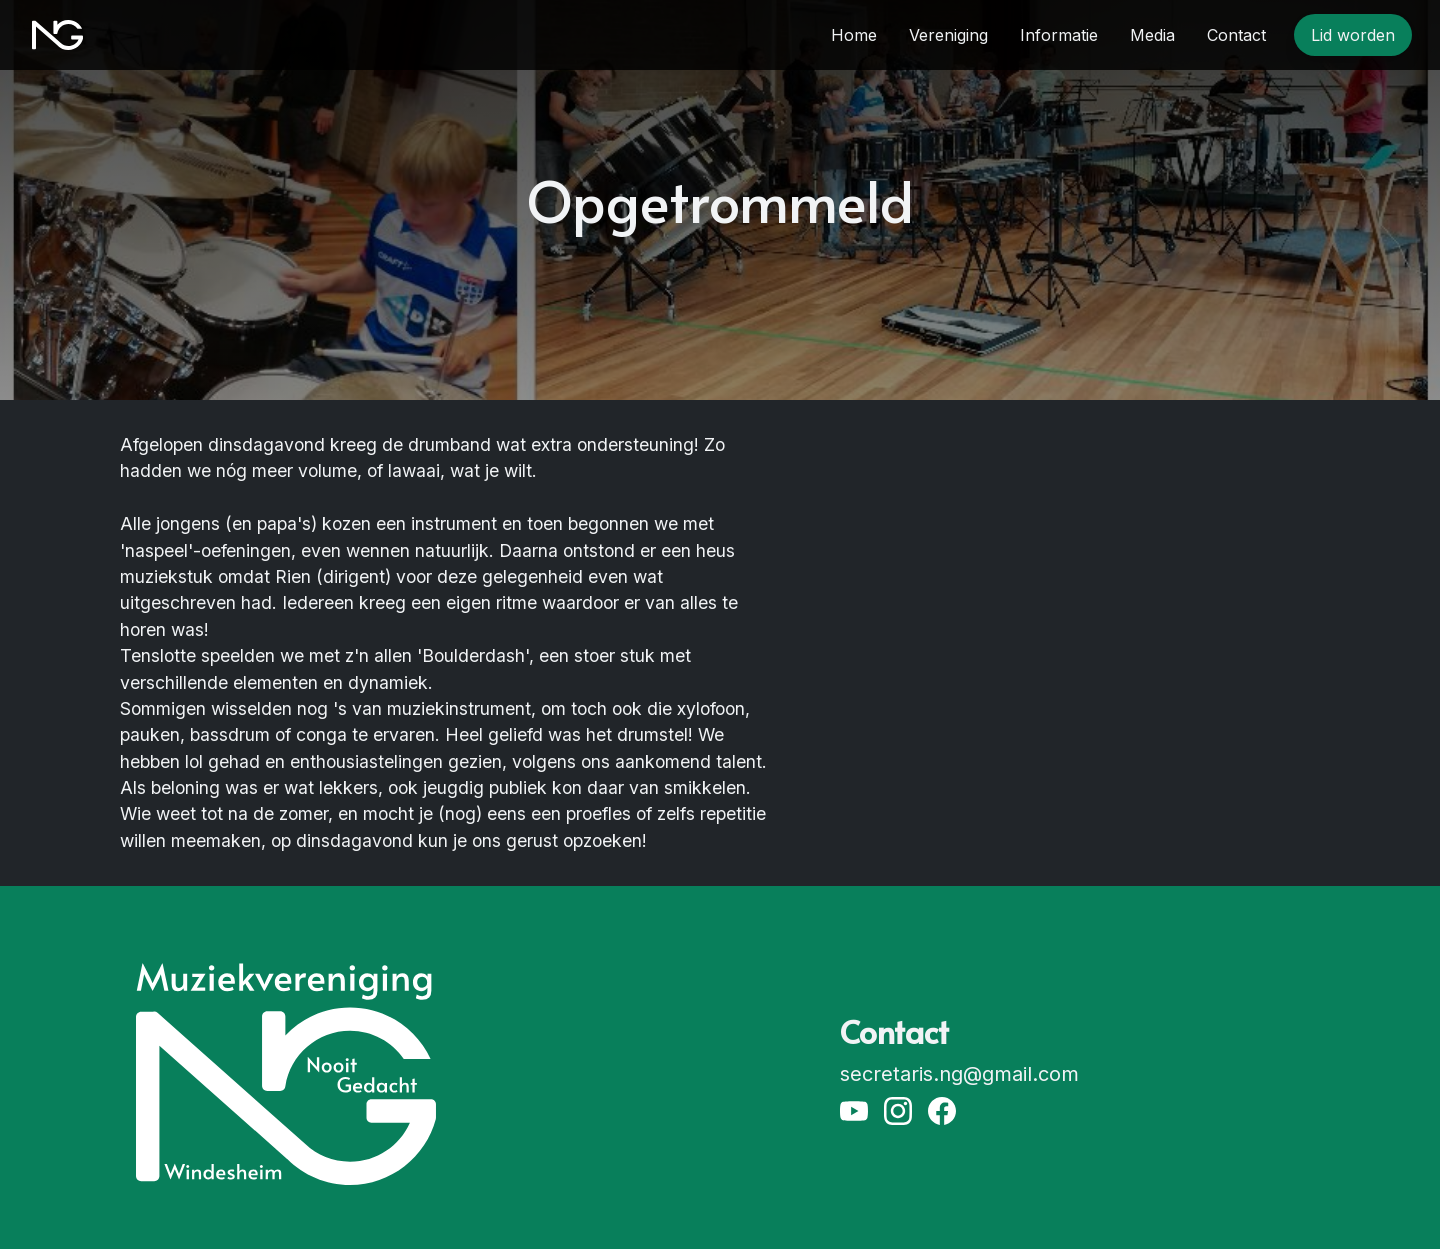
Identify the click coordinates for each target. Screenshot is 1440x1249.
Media (1152, 35)
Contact (1236, 35)
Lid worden (1353, 35)
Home (854, 35)
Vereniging (948, 35)
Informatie (1059, 35)
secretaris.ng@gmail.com (959, 1074)
